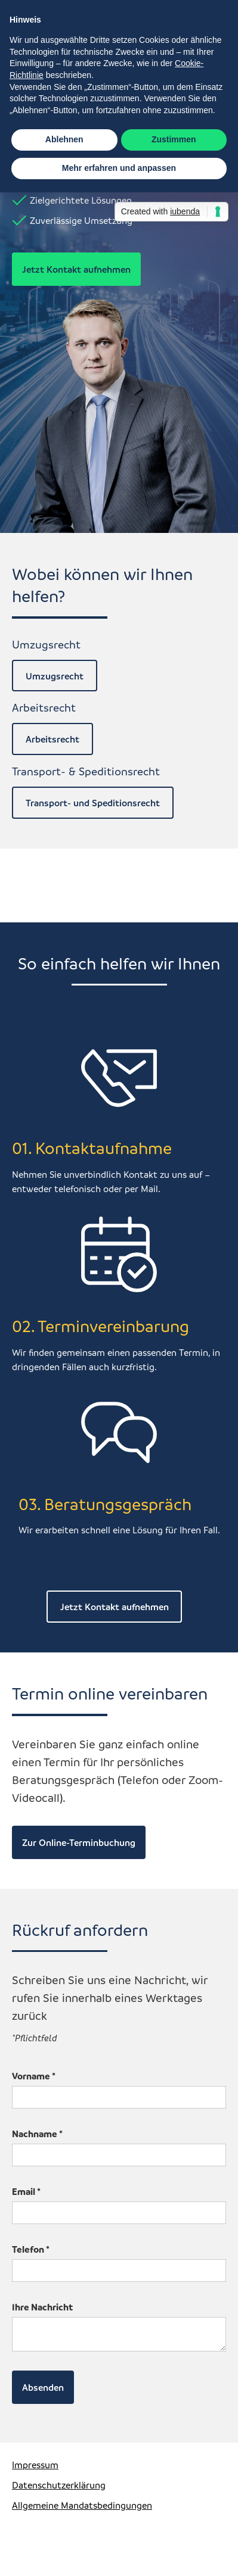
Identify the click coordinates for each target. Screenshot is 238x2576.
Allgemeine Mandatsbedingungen (82, 2505)
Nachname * (37, 2134)
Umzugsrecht (55, 676)
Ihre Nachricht (42, 2307)
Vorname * (33, 2076)
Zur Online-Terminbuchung (78, 1842)
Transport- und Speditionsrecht (93, 803)
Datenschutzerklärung (59, 2485)
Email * (26, 2191)
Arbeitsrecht (52, 739)
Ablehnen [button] (64, 139)
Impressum (35, 2465)
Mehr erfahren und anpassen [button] (119, 168)
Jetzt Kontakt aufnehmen (76, 269)
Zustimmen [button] (174, 139)
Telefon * (31, 2249)
